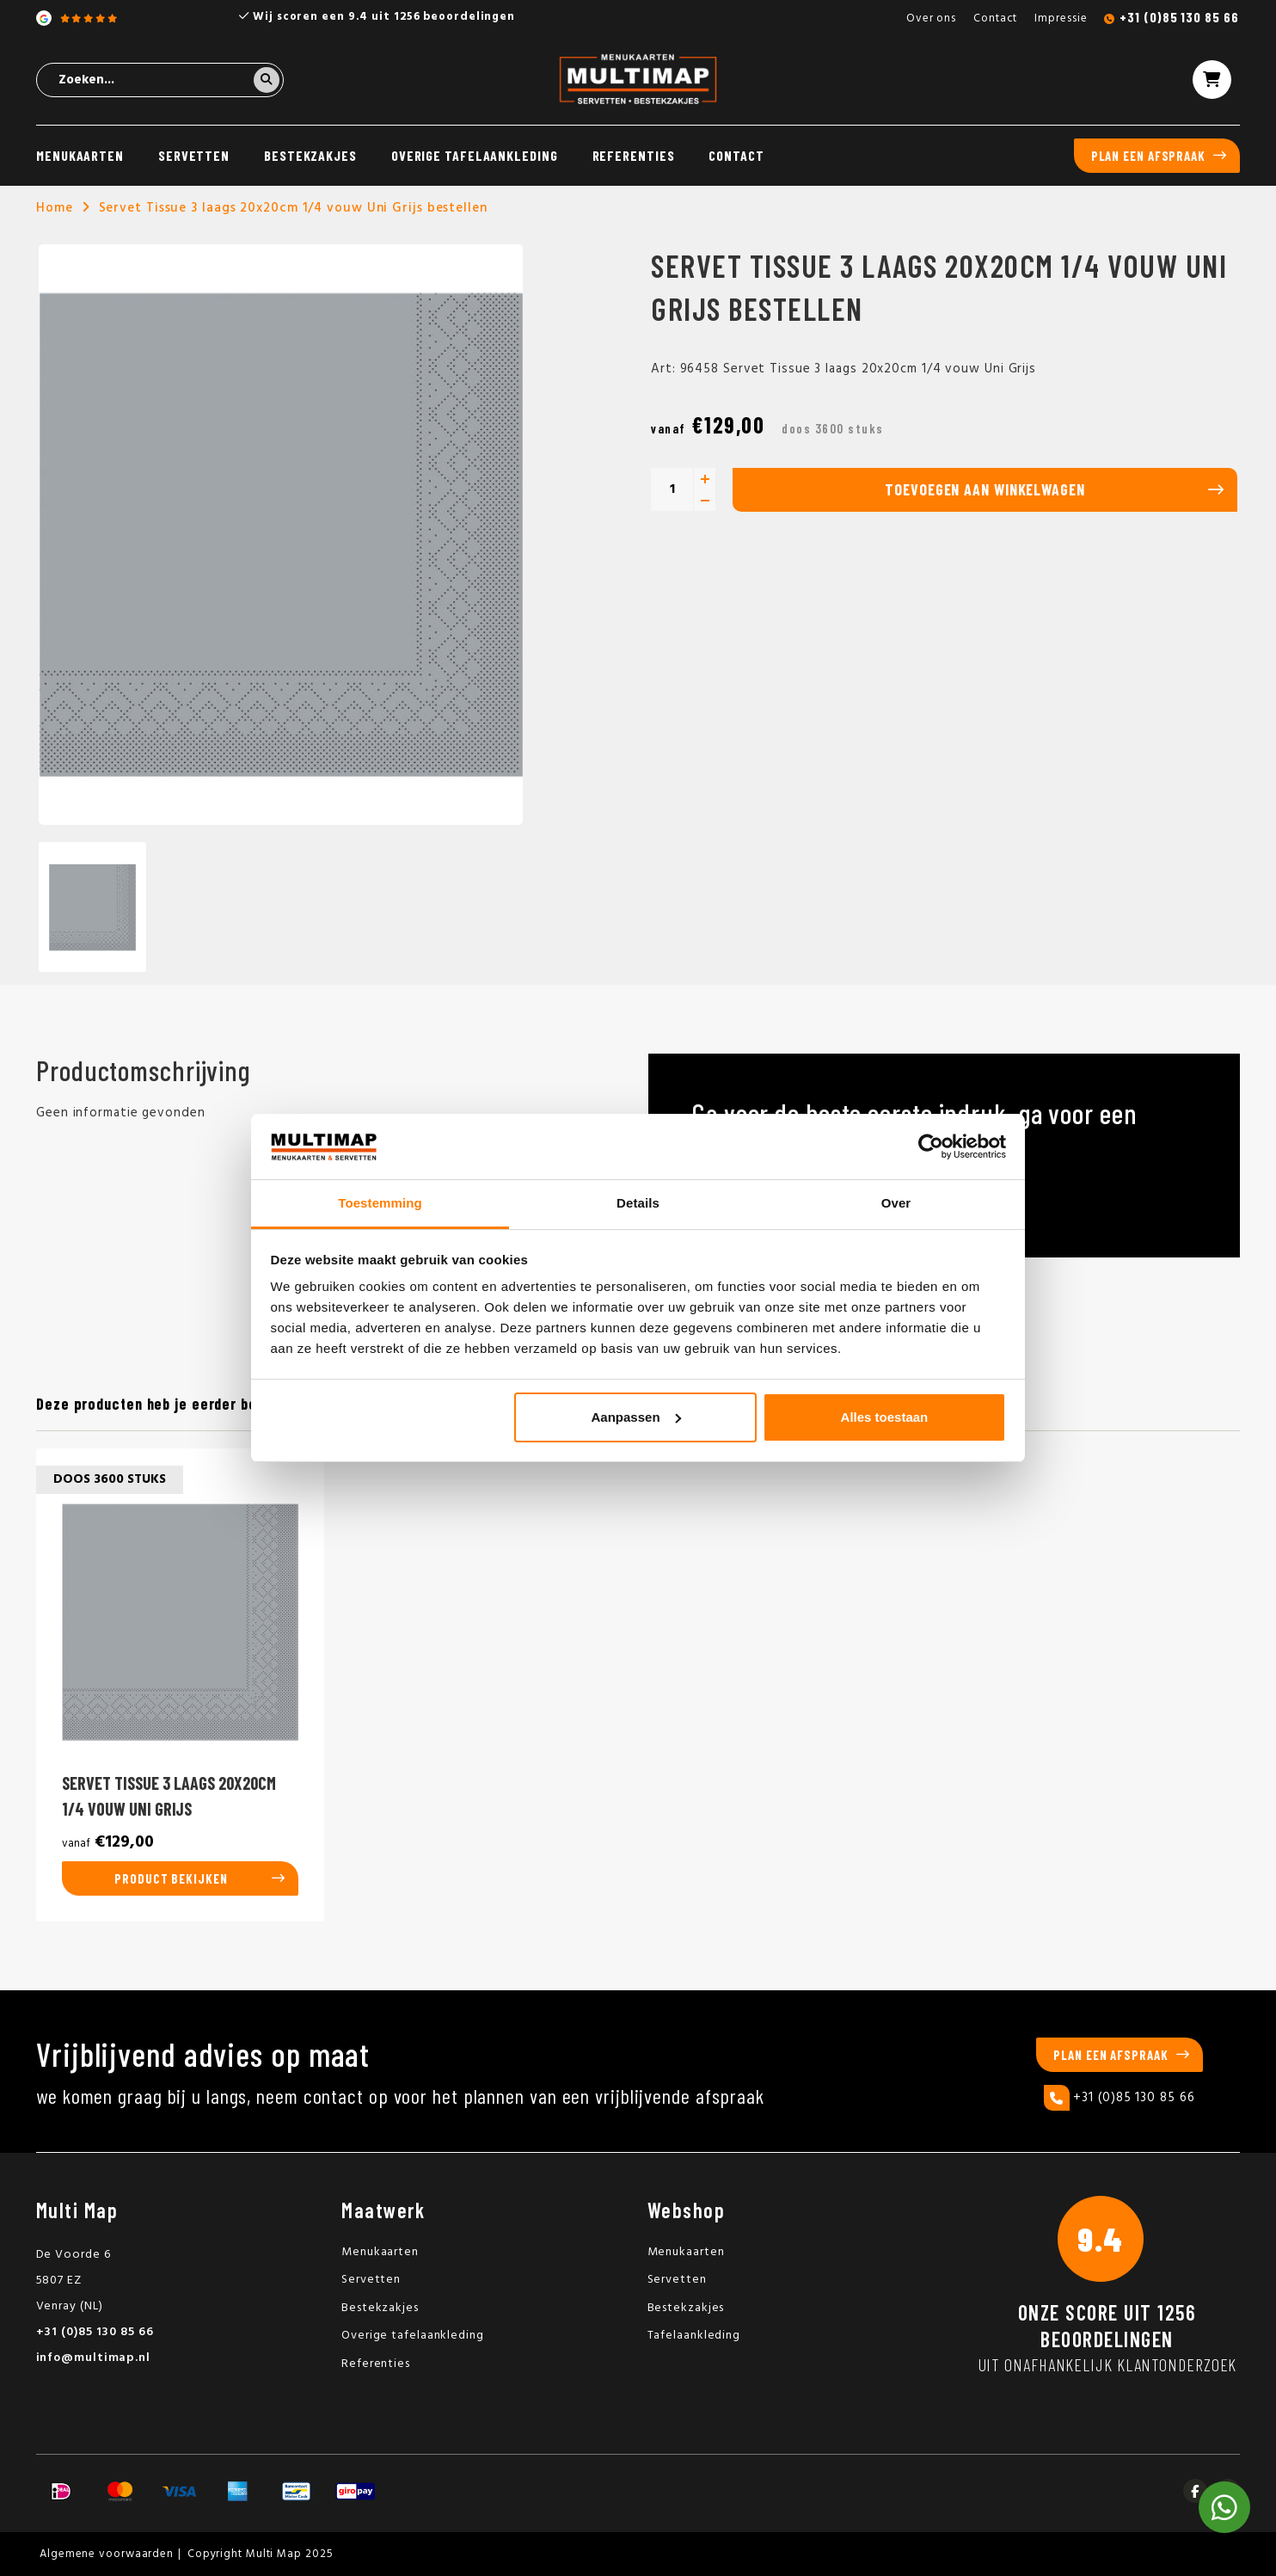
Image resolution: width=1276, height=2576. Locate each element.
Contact (995, 18)
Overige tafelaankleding (474, 155)
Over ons (931, 18)
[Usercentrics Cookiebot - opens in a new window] (931, 1146)
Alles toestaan (885, 1417)
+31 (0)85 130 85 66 (1179, 17)
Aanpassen (636, 1417)
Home (54, 208)
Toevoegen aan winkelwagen (985, 489)
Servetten (194, 155)
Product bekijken (170, 1878)
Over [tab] (896, 1203)
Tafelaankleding (694, 2335)
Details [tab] (638, 1203)
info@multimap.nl (93, 2358)
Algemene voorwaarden (107, 2554)
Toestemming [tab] (380, 1203)
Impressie (1060, 18)
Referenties (633, 155)
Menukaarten (80, 155)
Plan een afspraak (1148, 155)
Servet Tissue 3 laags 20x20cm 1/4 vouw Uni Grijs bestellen (293, 208)
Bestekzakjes (310, 155)
